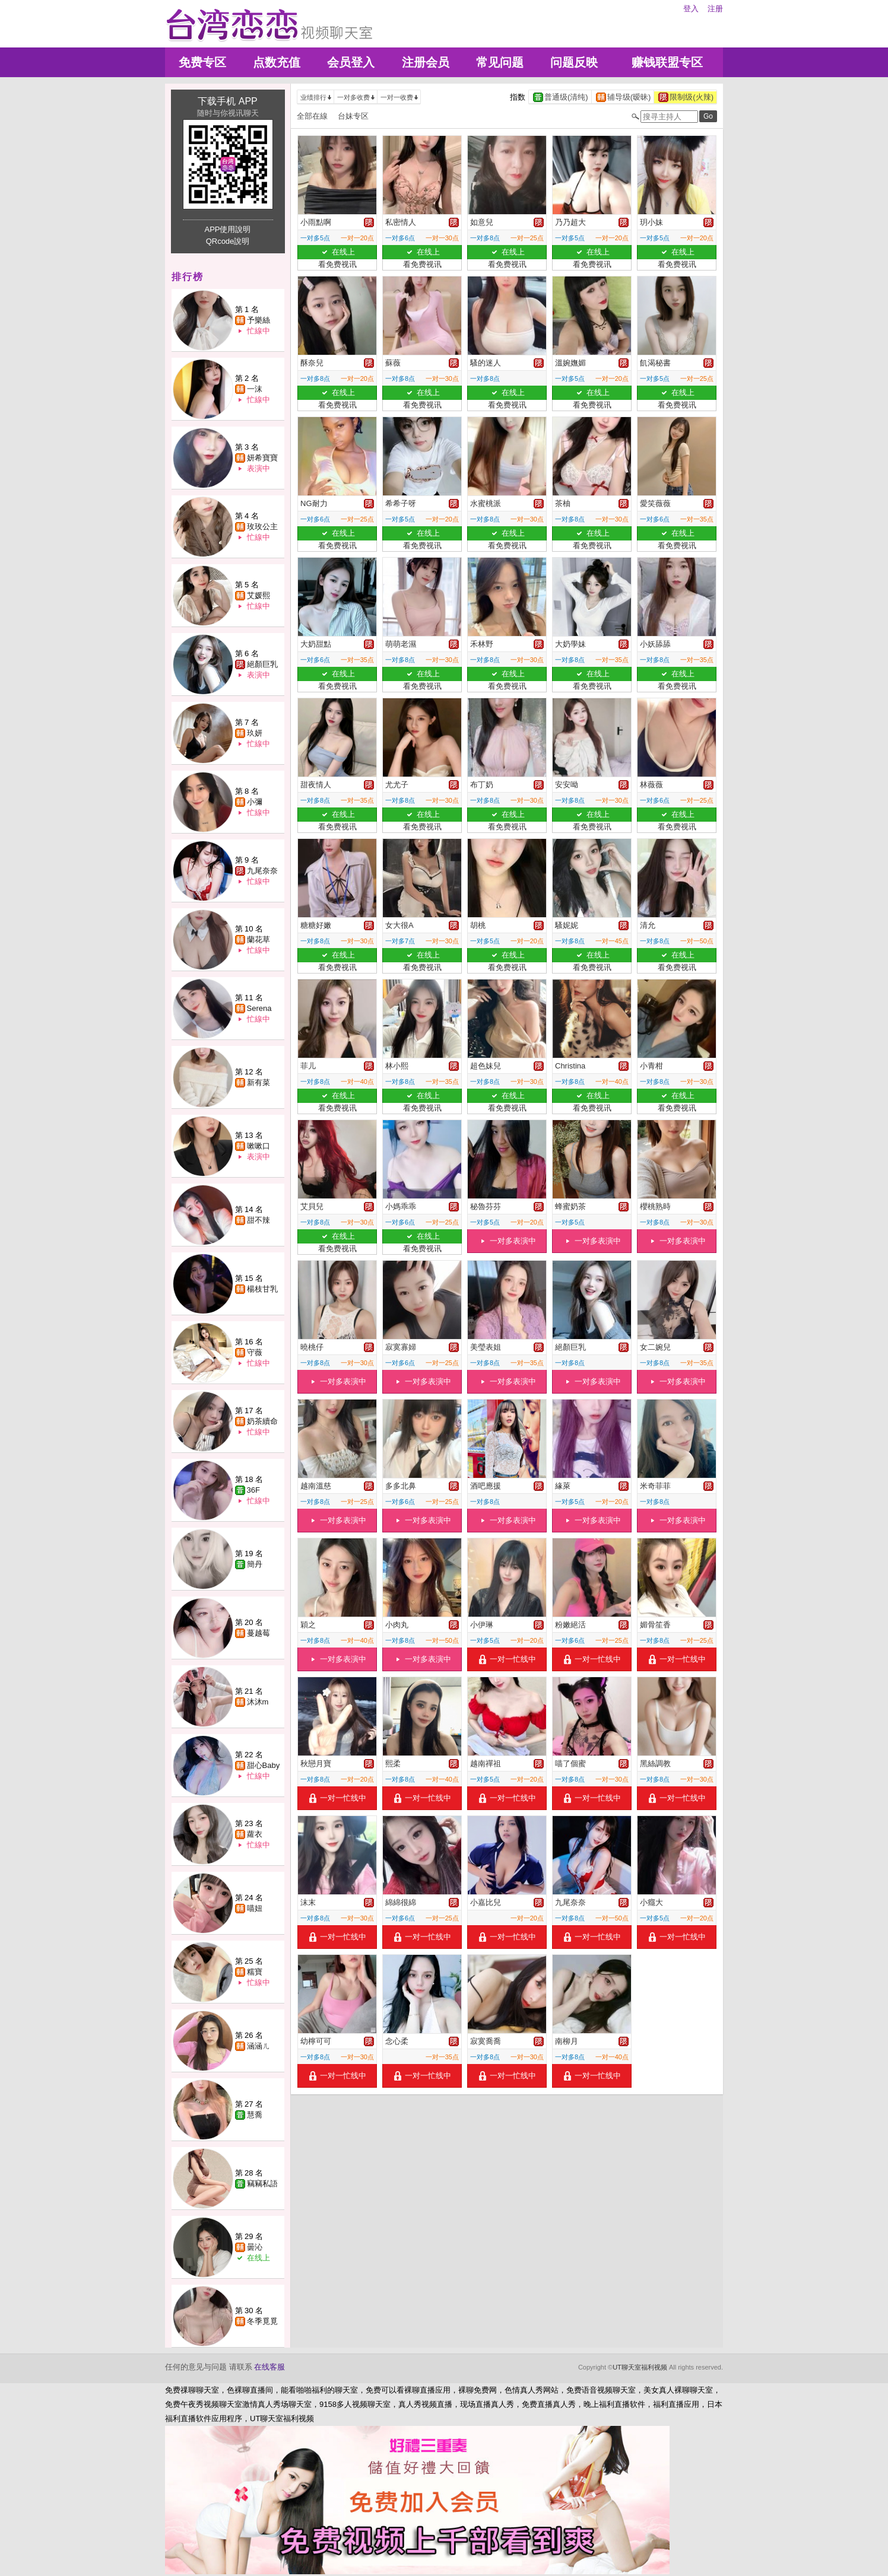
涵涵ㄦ (258, 2045)
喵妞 (254, 1908)
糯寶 (254, 1971)
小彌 (254, 801)
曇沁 (254, 2247)
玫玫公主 (262, 526)
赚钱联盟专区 (667, 62)
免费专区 (202, 62)
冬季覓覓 (262, 2321)
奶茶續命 (262, 1421)
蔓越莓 (258, 1633)
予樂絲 (258, 320)
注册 (715, 8)
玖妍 (254, 733)
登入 (691, 8)
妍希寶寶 (262, 457)
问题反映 (574, 62)
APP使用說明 (227, 229)
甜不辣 (258, 1220)
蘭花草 (258, 939)
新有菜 (258, 1082)
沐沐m (258, 1701)
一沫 (254, 388)
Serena (259, 1008)
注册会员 (425, 62)
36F (253, 1490)
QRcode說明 (228, 241)
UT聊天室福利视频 (640, 2367)
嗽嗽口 (258, 1145)
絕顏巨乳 (262, 664)
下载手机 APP (227, 101)
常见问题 (500, 62)
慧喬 (254, 2114)
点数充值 (276, 62)
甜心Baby (263, 1765)
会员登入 (351, 62)
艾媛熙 (258, 595)
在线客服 (269, 2366)
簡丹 (254, 1564)
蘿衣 (254, 1834)
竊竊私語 (262, 2183)
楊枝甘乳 (262, 1288)
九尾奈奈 (262, 870)
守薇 (254, 1352)
